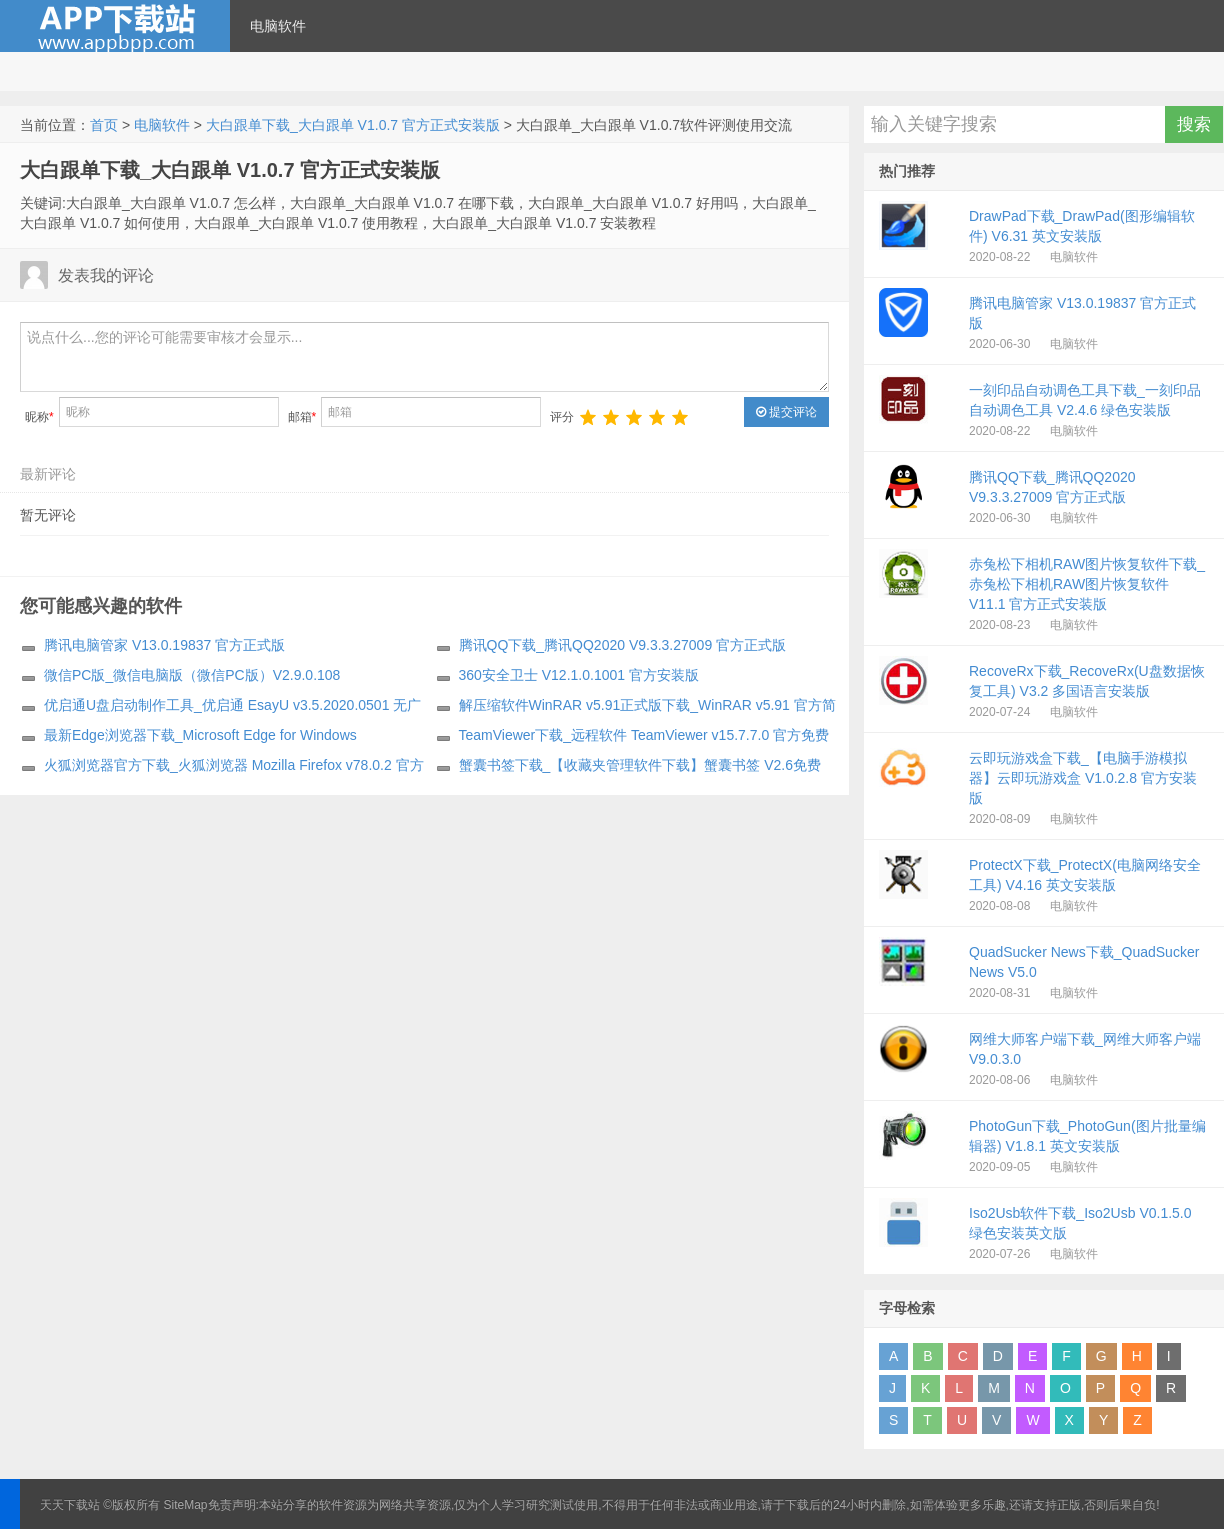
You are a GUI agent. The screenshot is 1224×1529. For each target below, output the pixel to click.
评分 (562, 417)
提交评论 (786, 412)
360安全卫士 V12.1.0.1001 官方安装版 (579, 675)
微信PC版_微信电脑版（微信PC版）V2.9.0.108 (192, 675)
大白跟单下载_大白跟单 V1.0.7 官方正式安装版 (353, 125)
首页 (104, 125)
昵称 (39, 417)
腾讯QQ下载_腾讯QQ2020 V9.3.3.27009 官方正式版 (623, 645)
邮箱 (302, 417)
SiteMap (186, 1505)
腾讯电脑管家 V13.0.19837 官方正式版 (164, 645)
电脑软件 (278, 26)
